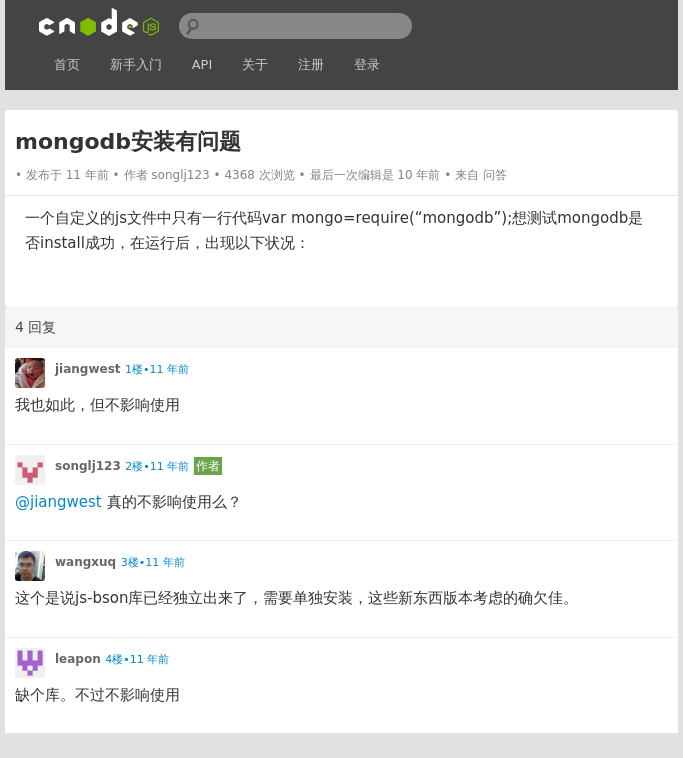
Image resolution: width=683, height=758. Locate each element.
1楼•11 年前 (157, 369)
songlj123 (180, 175)
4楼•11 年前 (137, 659)
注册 (311, 64)
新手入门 (136, 64)
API (202, 64)
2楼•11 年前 (157, 466)
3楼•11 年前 (153, 562)
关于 (255, 64)
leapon (78, 659)
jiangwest (88, 369)
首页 (67, 64)
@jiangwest (58, 502)
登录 (367, 64)
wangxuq (85, 562)
